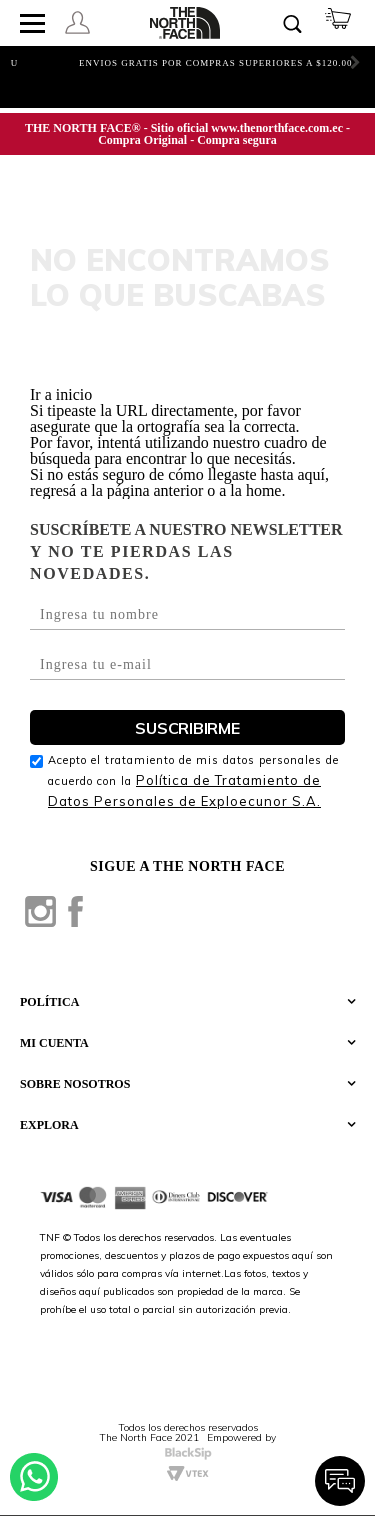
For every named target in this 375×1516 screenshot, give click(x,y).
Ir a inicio (61, 394)
